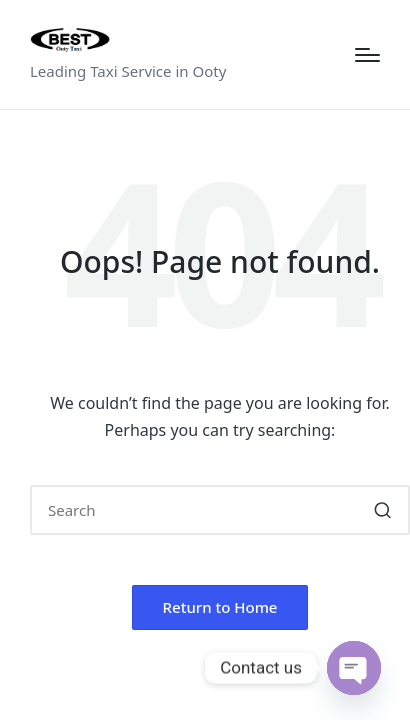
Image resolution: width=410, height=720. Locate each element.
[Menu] (367, 55)
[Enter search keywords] (220, 510)
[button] (382, 510)
